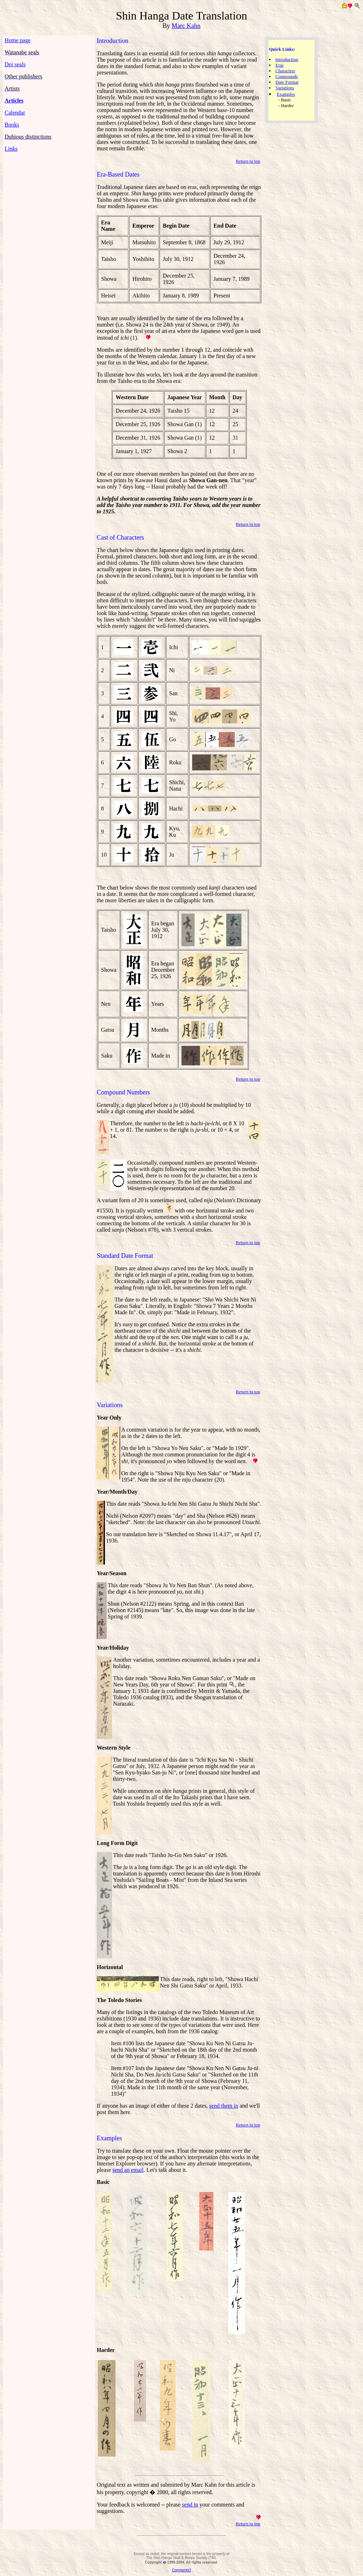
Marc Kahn (186, 25)
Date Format (286, 82)
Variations (284, 87)
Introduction (286, 59)
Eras (279, 65)
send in (190, 2505)
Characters (285, 70)
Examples (286, 94)
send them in (223, 2106)
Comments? (181, 2570)
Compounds (286, 76)
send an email (128, 2170)
